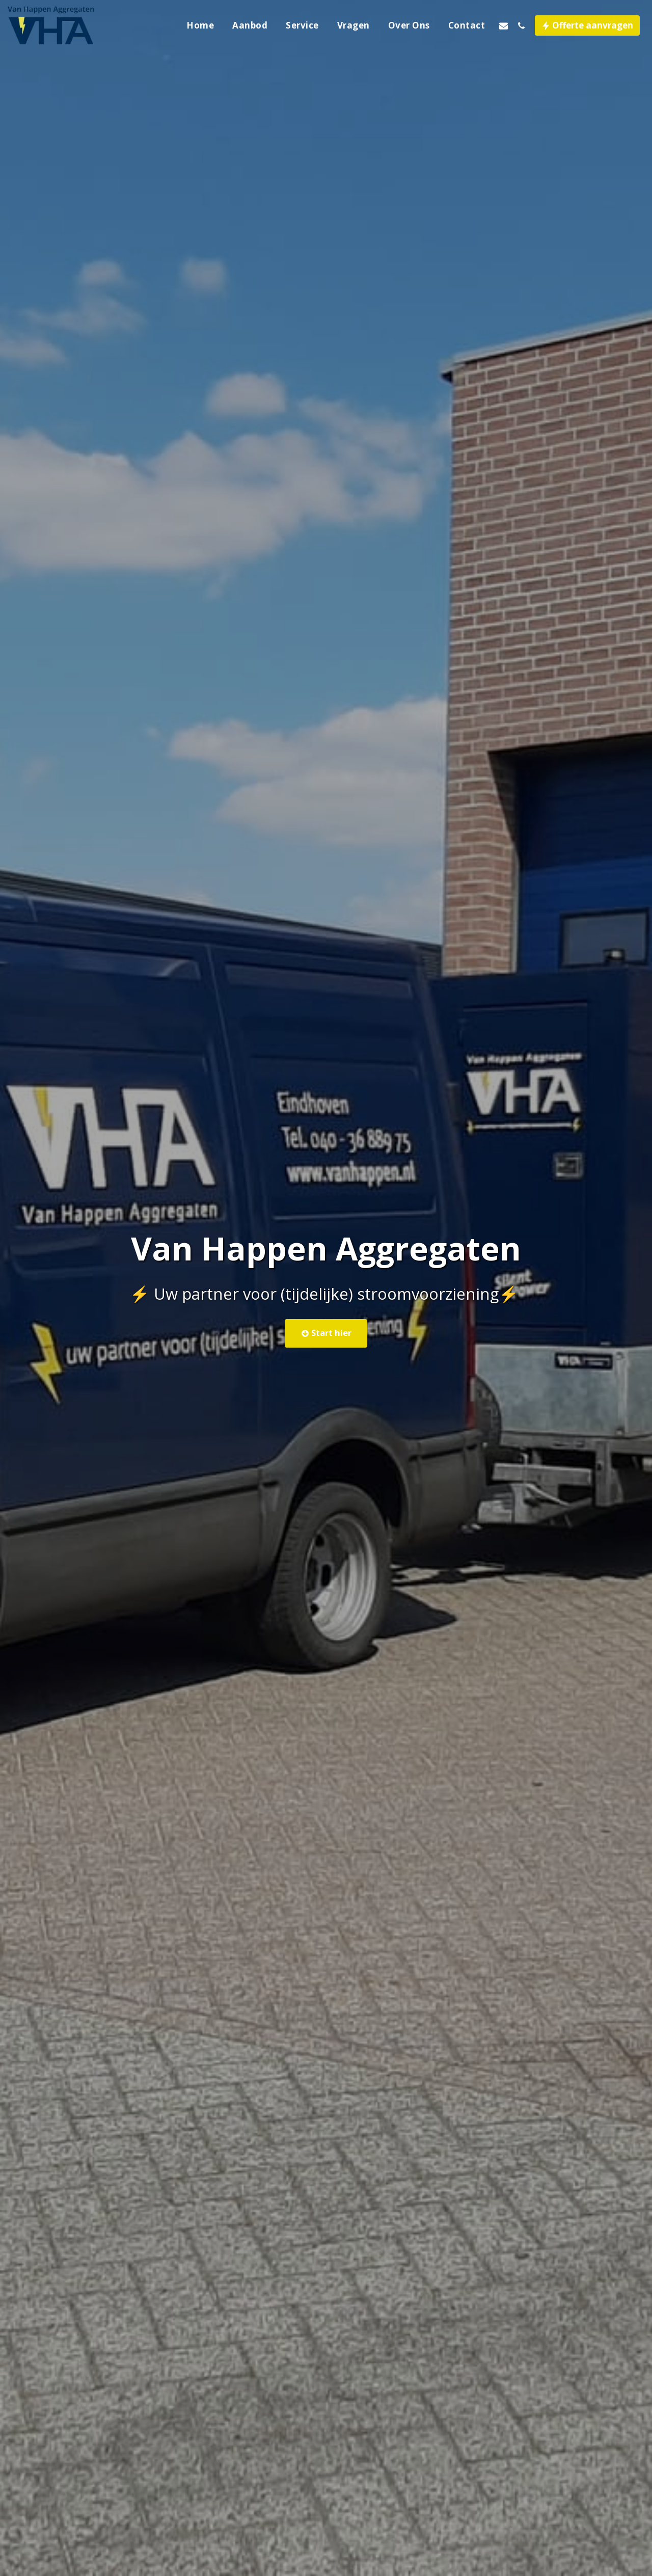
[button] (503, 25)
